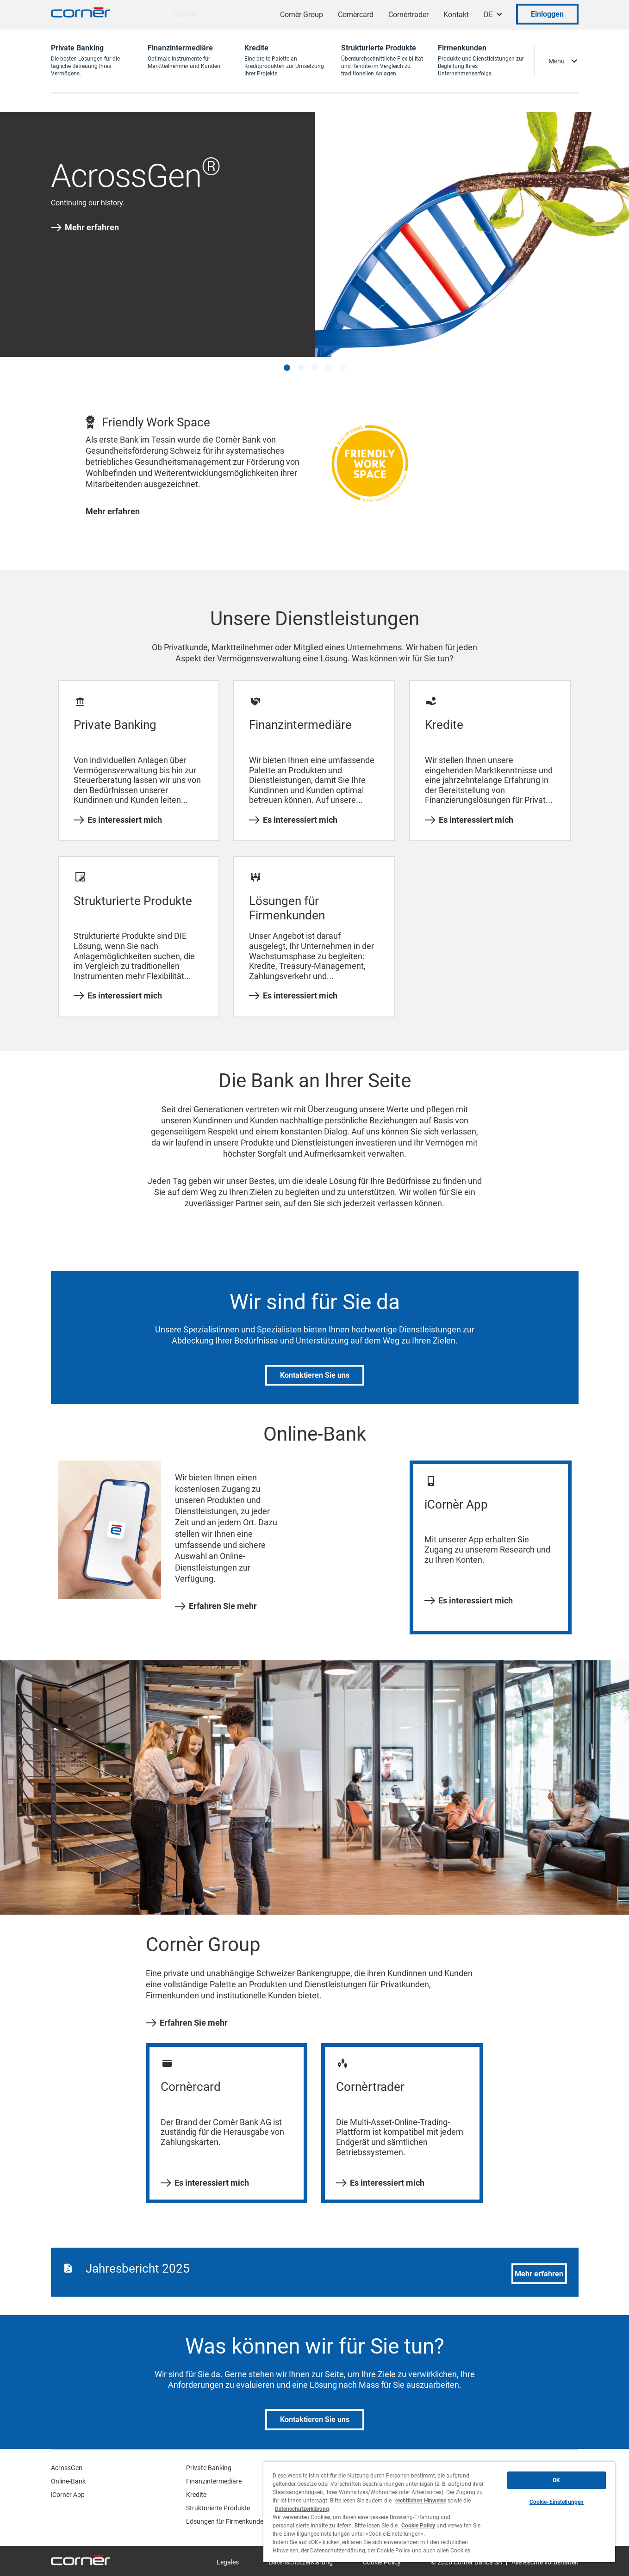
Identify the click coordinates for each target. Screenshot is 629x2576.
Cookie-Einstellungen (556, 2502)
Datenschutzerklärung (302, 2509)
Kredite (196, 2494)
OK (556, 2480)
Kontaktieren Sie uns (314, 1375)
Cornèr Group (301, 14)
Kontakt (456, 14)
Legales (228, 2562)
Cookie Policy (418, 2525)
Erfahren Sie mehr (216, 1606)
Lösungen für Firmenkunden (226, 2521)
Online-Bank (68, 2481)
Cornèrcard (356, 14)
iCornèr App (68, 2494)
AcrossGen (66, 2467)
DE (488, 14)
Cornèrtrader (408, 14)
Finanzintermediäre (214, 2481)
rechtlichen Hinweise (420, 2500)
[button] (287, 367)
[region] (439, 2512)
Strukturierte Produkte (218, 2508)
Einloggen (547, 14)
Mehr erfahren (85, 227)
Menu (556, 61)
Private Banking (208, 2467)
